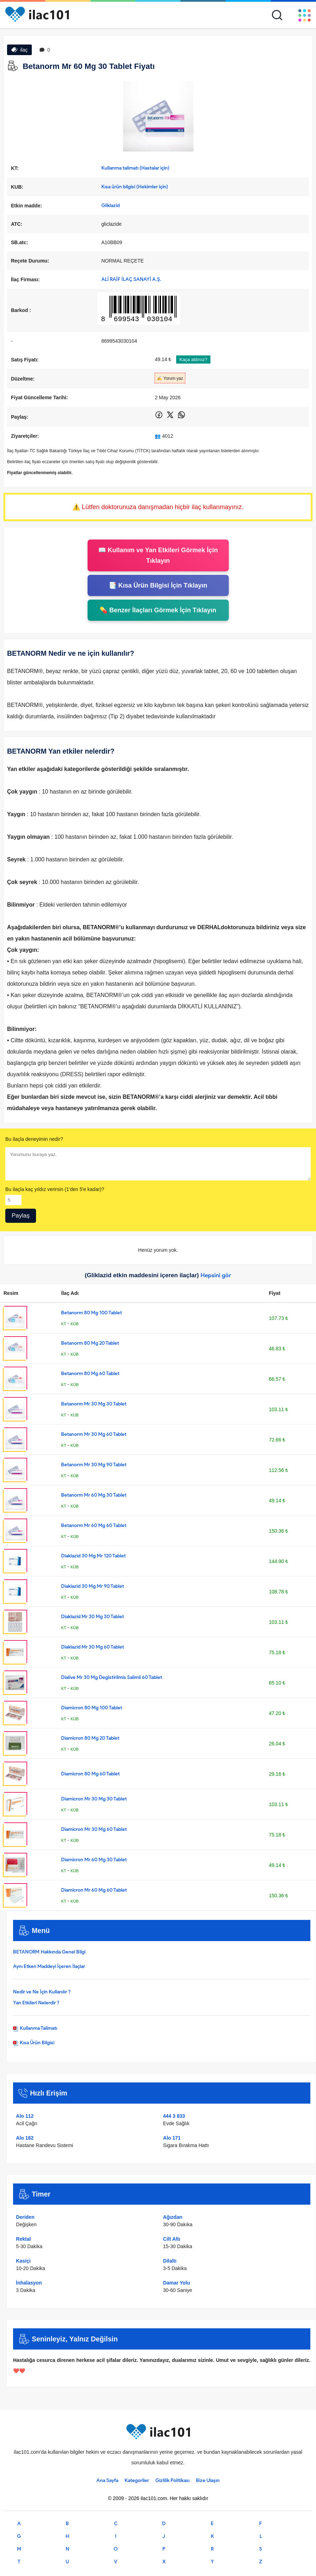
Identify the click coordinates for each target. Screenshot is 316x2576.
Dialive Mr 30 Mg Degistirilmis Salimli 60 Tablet (111, 1677)
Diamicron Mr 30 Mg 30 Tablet (94, 1799)
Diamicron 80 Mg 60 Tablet (90, 1774)
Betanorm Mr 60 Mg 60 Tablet (93, 1525)
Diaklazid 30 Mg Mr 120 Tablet (93, 1556)
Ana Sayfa (107, 2480)
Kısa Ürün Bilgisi (33, 2043)
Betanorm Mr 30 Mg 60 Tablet (93, 1434)
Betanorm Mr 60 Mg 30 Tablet (93, 1495)
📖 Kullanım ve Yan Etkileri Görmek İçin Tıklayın (158, 555)
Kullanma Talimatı (35, 2028)
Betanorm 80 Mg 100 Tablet (91, 1313)
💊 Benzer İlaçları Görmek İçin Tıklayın (158, 610)
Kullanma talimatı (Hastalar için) (135, 168)
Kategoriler (137, 2480)
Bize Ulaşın (208, 2480)
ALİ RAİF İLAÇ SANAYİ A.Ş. (131, 279)
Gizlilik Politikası (172, 2480)
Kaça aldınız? (193, 359)
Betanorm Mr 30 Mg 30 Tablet (93, 1404)
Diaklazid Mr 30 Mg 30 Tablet (92, 1617)
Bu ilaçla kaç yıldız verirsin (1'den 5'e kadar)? (54, 1189)
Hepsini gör (216, 1275)
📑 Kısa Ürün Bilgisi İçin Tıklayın (158, 585)
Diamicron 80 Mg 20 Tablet (90, 1738)
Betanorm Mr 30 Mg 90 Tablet (93, 1465)
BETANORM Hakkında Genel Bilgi (49, 1952)
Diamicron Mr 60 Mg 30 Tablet (94, 1860)
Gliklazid (110, 205)
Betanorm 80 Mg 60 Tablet (90, 1373)
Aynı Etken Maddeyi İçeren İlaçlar (49, 1966)
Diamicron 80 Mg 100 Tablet (91, 1708)
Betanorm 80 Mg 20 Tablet (90, 1343)
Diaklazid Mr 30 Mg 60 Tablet (92, 1647)
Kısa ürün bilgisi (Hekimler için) (134, 187)
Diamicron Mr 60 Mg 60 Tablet (94, 1890)
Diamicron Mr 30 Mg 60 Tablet (94, 1829)
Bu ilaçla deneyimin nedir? (34, 1139)
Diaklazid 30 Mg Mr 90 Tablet (92, 1586)
